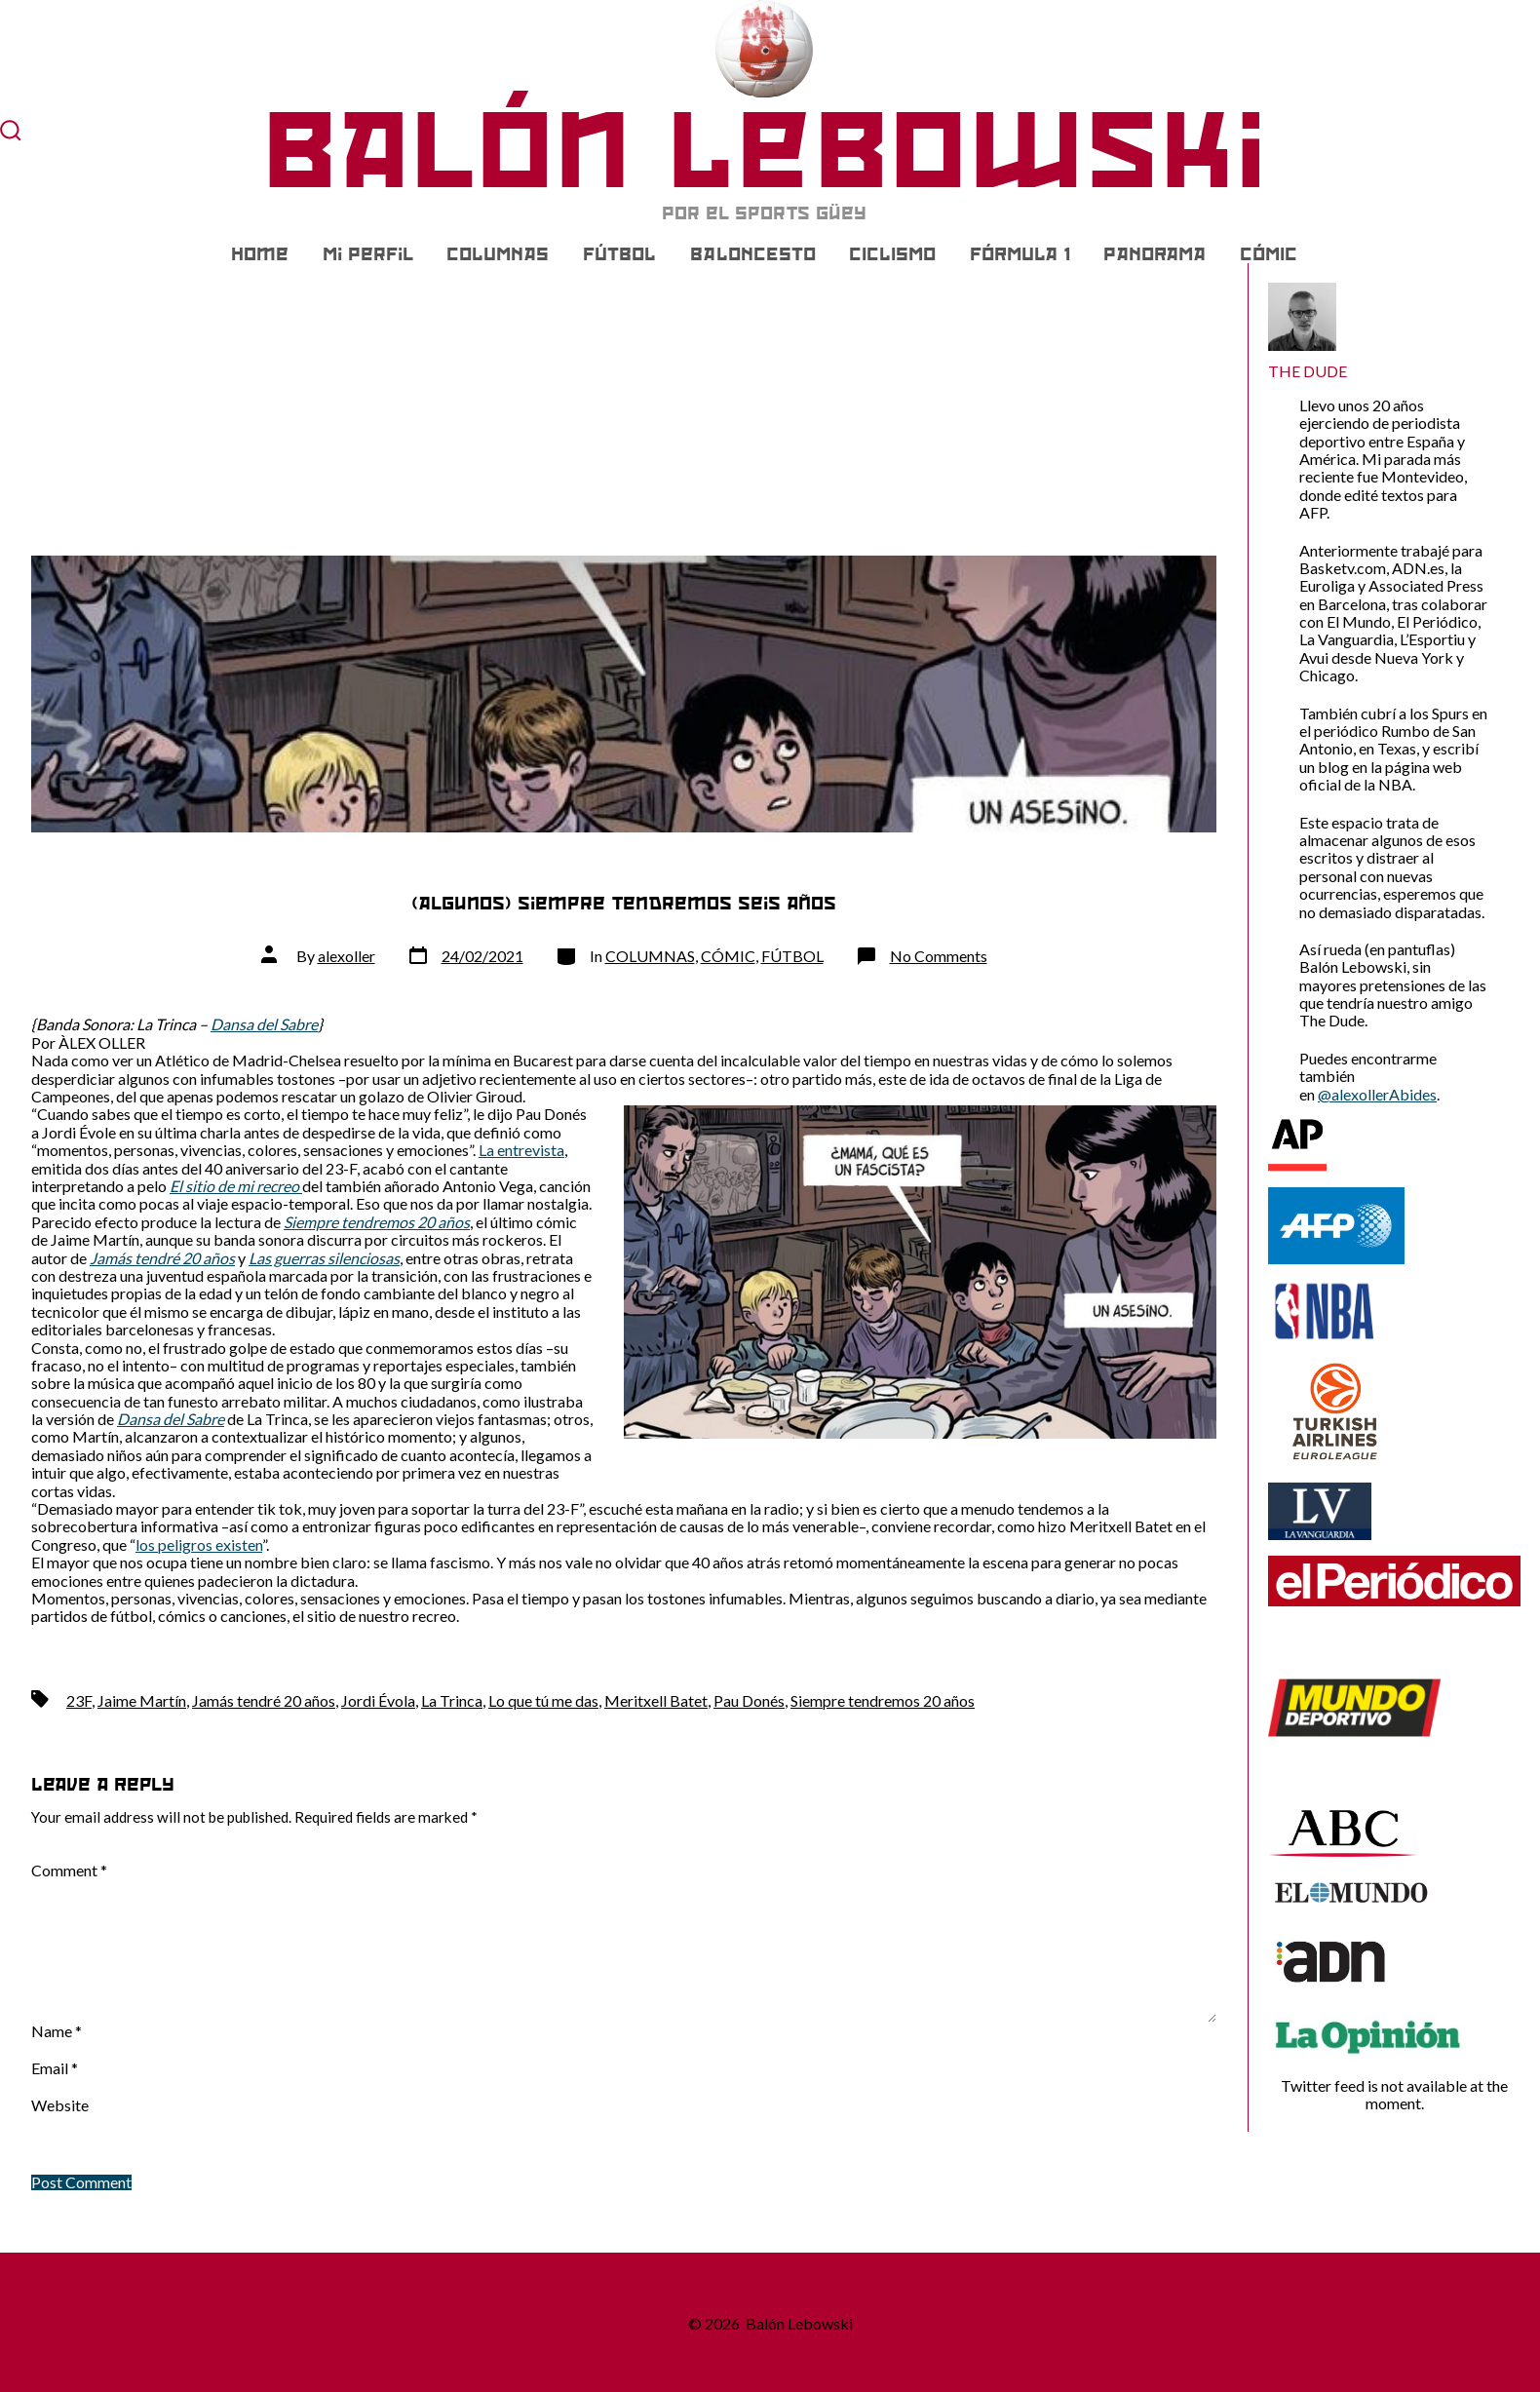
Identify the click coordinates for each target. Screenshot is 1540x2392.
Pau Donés (749, 1700)
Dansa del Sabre (264, 1024)
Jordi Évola (378, 1700)
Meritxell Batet (656, 1700)
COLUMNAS (497, 254)
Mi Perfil (368, 254)
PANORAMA (1154, 254)
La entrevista (521, 1149)
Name (56, 2031)
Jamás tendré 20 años (263, 1700)
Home (260, 254)
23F (79, 1700)
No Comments (938, 955)
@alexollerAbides (1377, 1094)
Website (60, 2105)
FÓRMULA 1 (1020, 254)
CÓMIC (1268, 254)
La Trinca (451, 1700)
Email (54, 2068)
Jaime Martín (141, 1700)
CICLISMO (892, 254)
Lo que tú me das (543, 1700)
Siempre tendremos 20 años (882, 1700)
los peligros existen (198, 1544)
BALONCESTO (753, 254)
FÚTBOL (619, 254)
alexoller (346, 955)
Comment (69, 1870)
